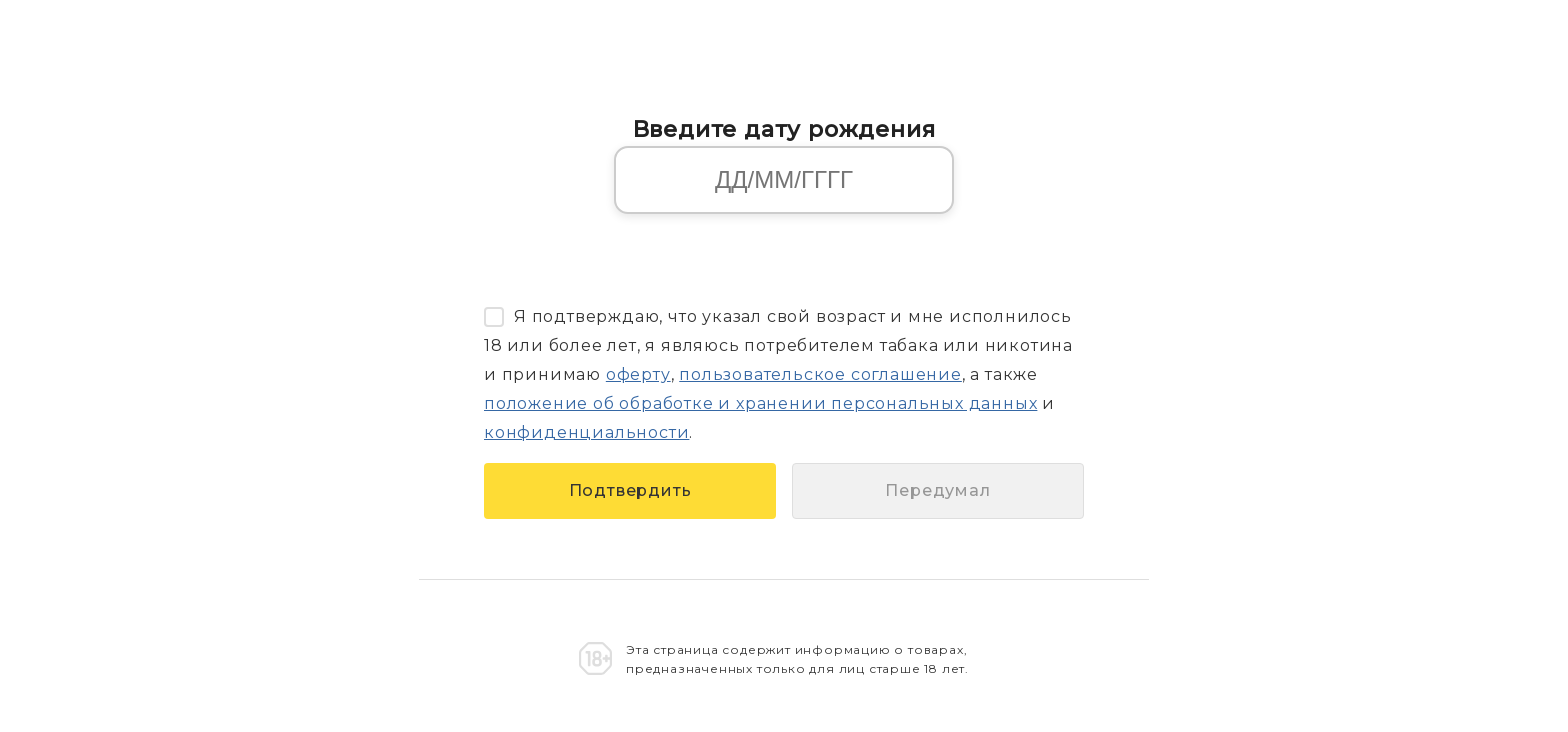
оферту (638, 374)
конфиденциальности (586, 432)
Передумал (937, 490)
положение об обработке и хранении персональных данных (760, 403)
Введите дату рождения (784, 129)
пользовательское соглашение (820, 374)
